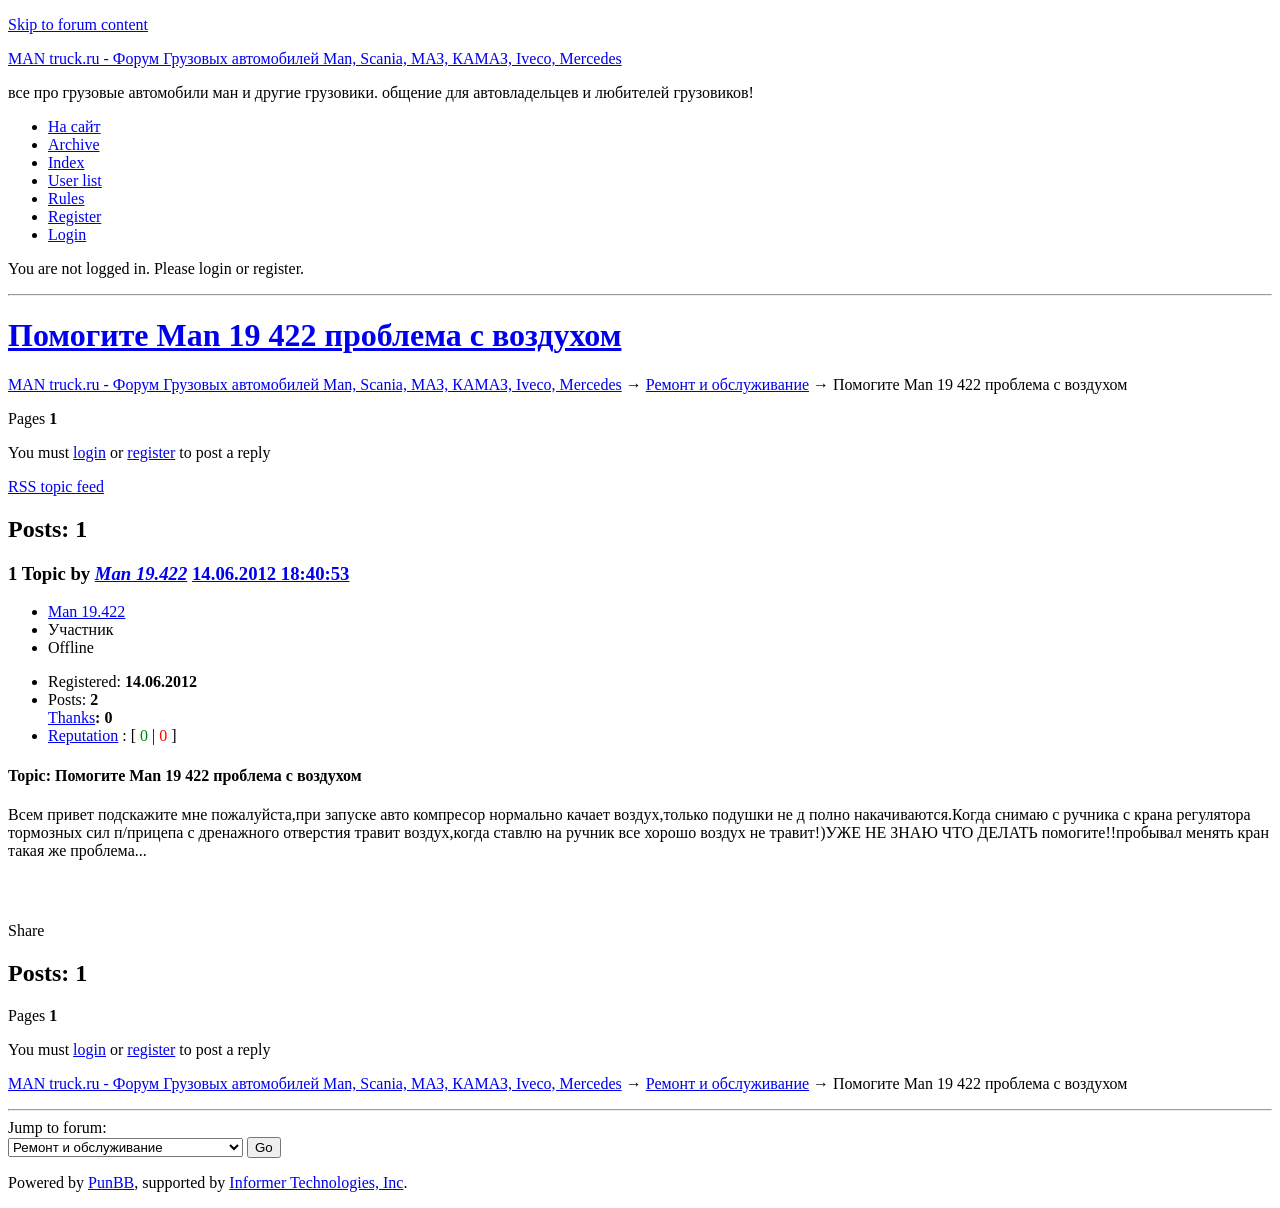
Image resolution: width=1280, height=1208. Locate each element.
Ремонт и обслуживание (727, 384)
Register (74, 216)
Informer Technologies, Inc (316, 1182)
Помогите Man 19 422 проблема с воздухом (314, 335)
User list (75, 180)
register (151, 452)
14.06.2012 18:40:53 (270, 573)
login (89, 452)
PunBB (111, 1182)
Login (67, 234)
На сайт (74, 126)
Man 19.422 (141, 573)
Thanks (71, 717)
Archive (74, 144)
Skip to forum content (78, 24)
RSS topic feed (56, 486)
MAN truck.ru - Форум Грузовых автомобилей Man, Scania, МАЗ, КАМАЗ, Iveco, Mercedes (315, 58)
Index (66, 162)
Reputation (83, 735)
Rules (66, 198)
